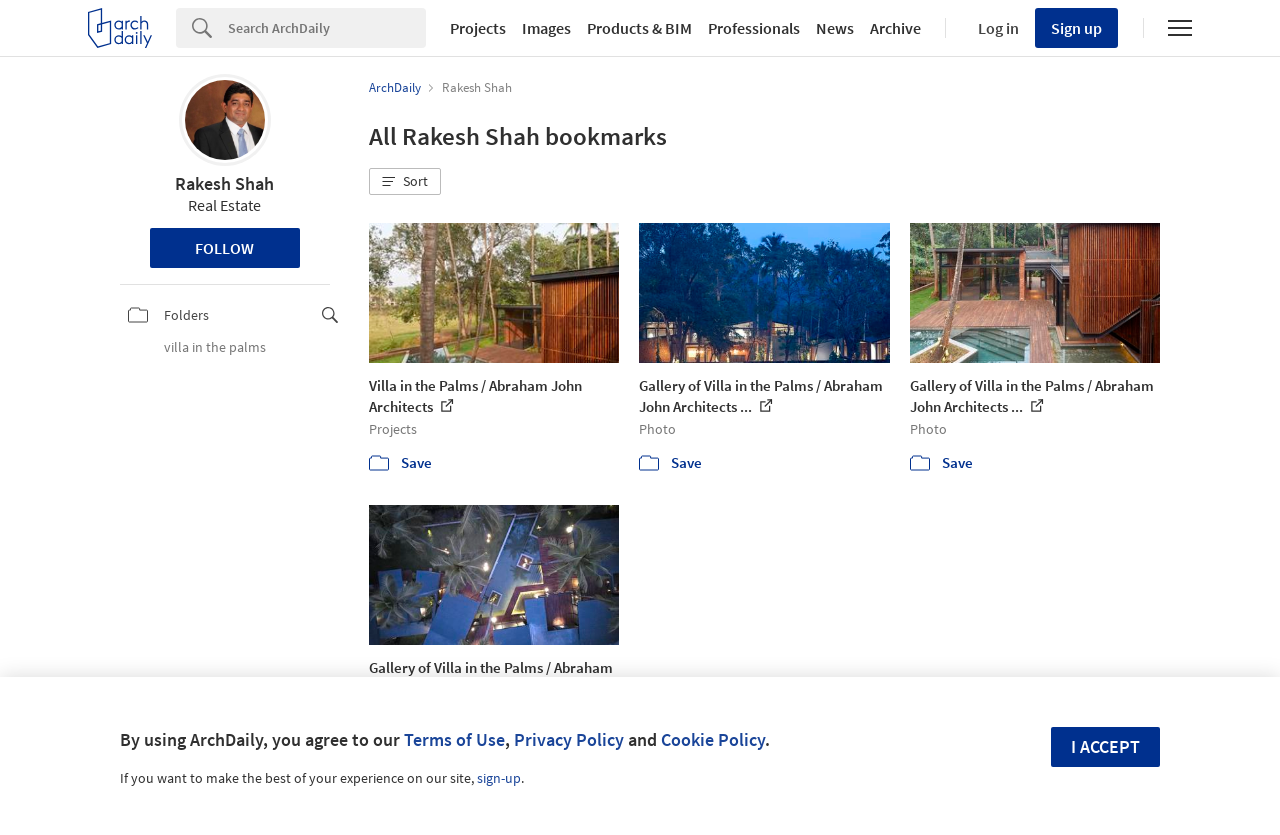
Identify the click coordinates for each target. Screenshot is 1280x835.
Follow (224, 248)
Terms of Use (454, 739)
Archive (895, 28)
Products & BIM (639, 28)
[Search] (327, 28)
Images (546, 28)
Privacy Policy (569, 739)
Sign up (1076, 28)
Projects (478, 28)
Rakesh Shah (224, 183)
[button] (405, 182)
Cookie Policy (713, 739)
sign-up (499, 778)
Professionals (754, 28)
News (835, 28)
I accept (1105, 746)
